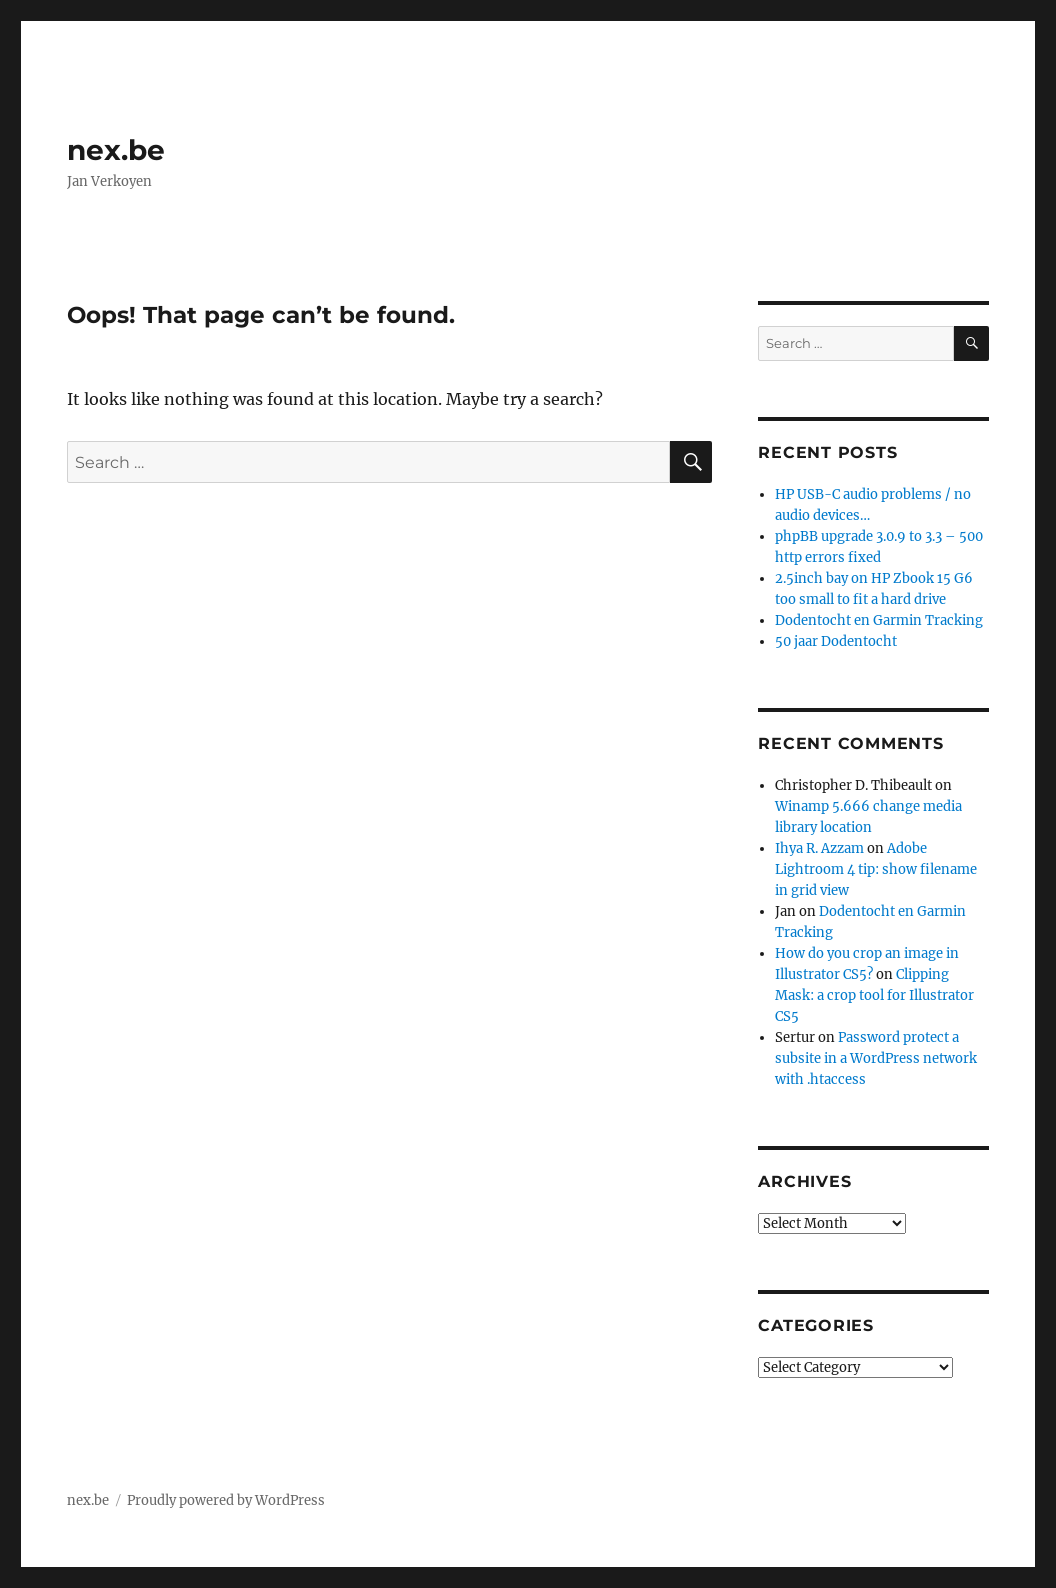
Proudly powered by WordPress (226, 1500)
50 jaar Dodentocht (836, 641)
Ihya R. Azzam (819, 848)
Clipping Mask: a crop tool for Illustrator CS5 (874, 995)
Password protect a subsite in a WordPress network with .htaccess (876, 1058)
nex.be (116, 150)
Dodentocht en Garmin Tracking (879, 620)
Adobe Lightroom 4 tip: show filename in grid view (876, 869)
